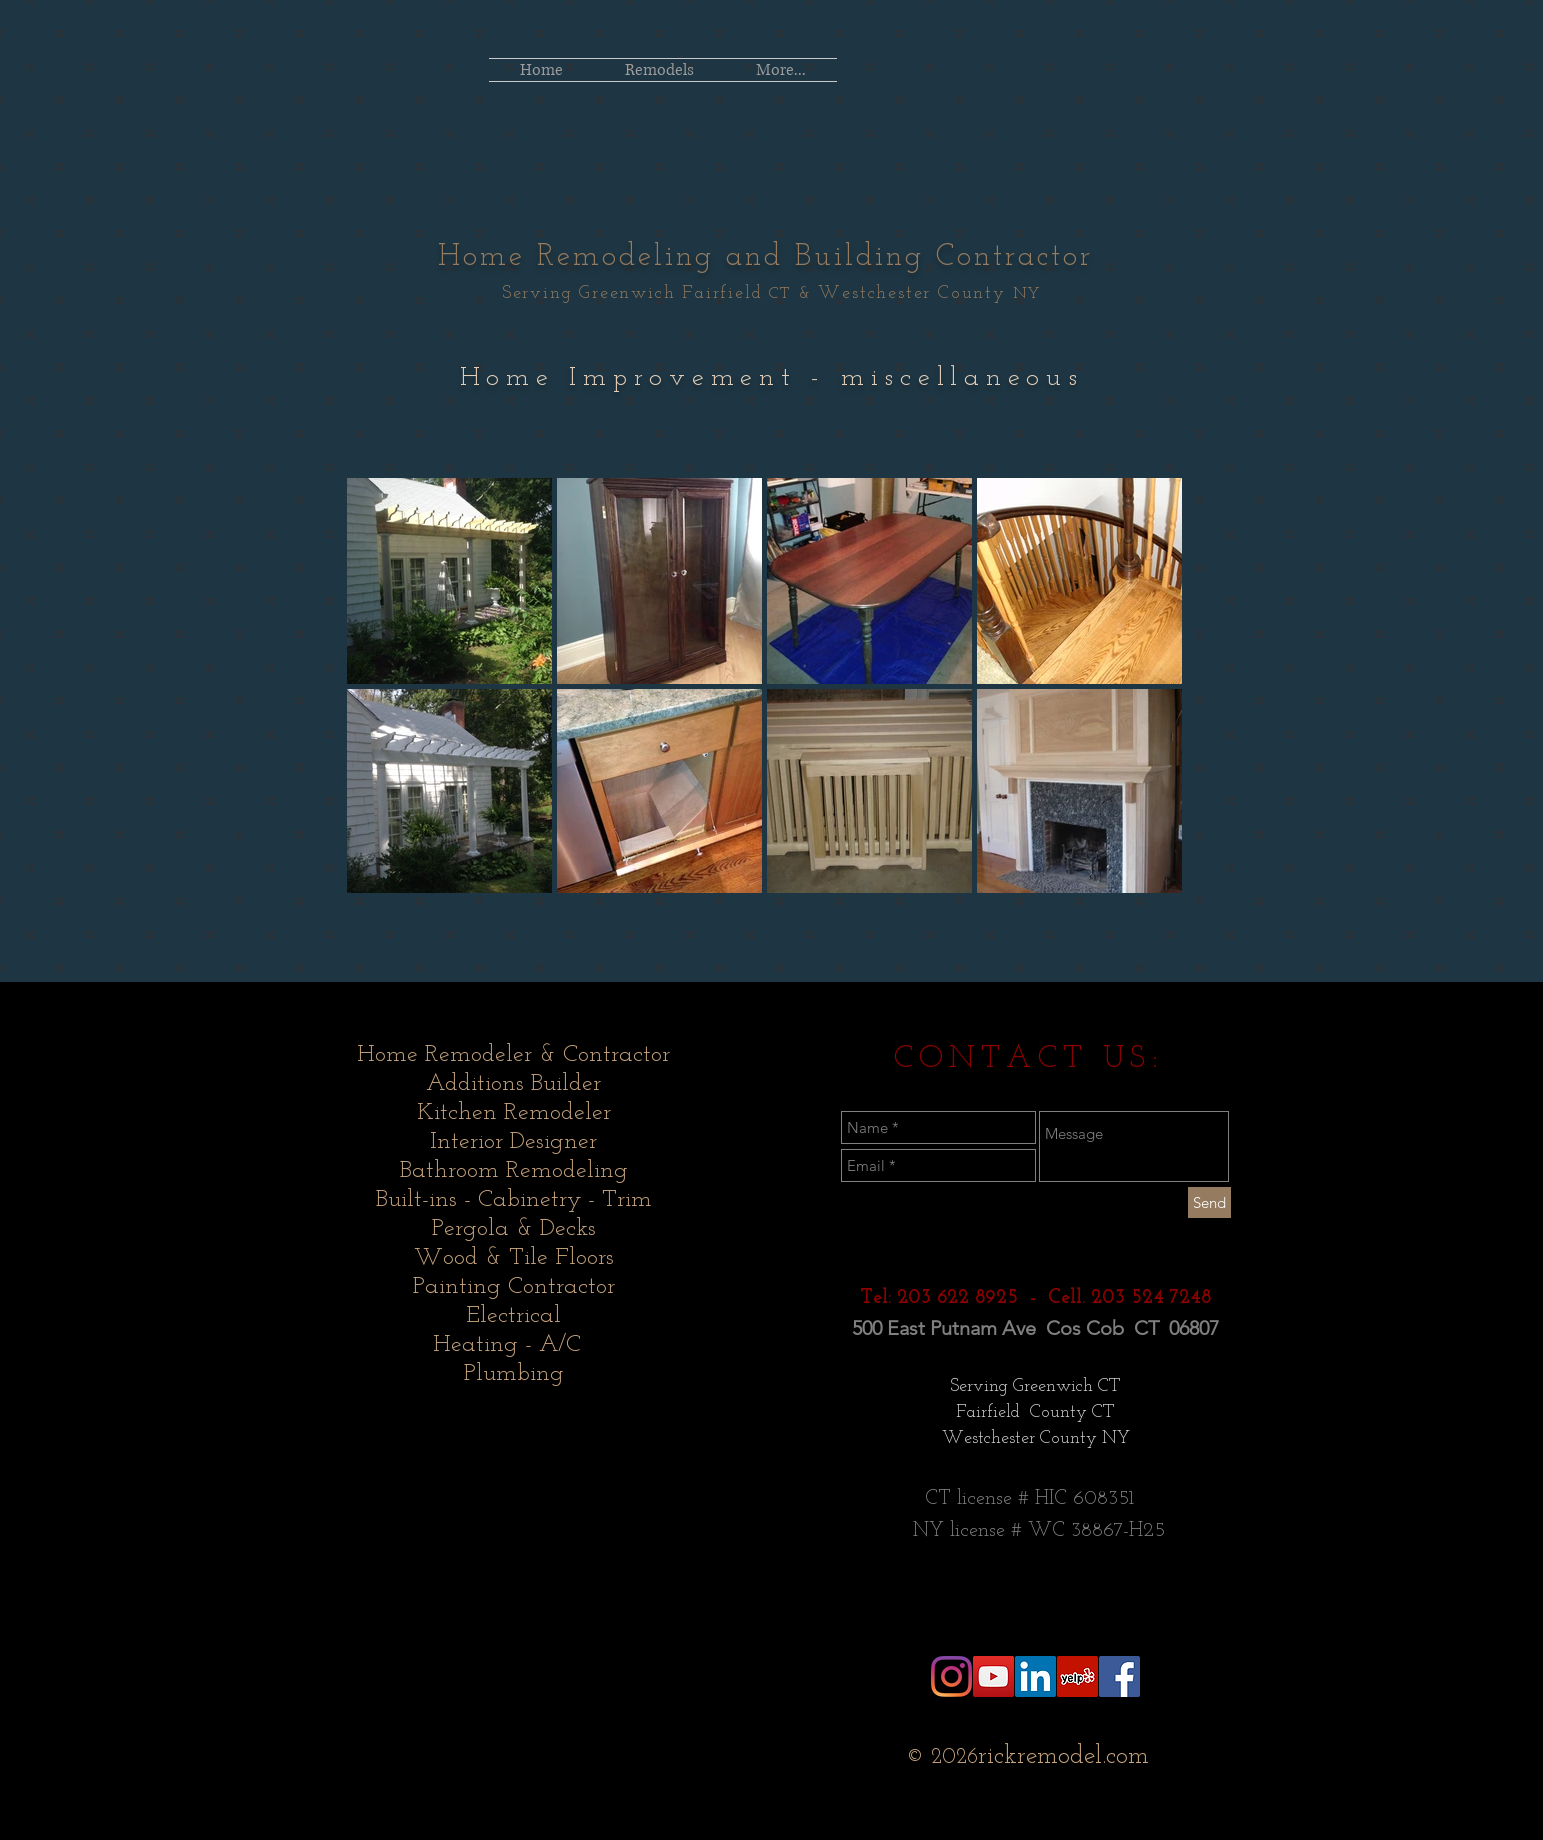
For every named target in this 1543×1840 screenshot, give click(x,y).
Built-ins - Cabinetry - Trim (514, 1200)
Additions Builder (513, 1084)
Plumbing (514, 1374)
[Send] (1209, 1202)
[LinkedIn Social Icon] (1035, 1676)
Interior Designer (513, 1142)
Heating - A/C (514, 1345)
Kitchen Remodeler (514, 1113)
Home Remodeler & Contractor (513, 1055)
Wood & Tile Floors (514, 1258)
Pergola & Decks (514, 1229)
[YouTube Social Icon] (993, 1676)
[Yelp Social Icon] (1077, 1676)
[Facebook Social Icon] (1119, 1676)
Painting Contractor (514, 1287)
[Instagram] (951, 1676)
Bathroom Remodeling (514, 1171)
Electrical (513, 1316)
